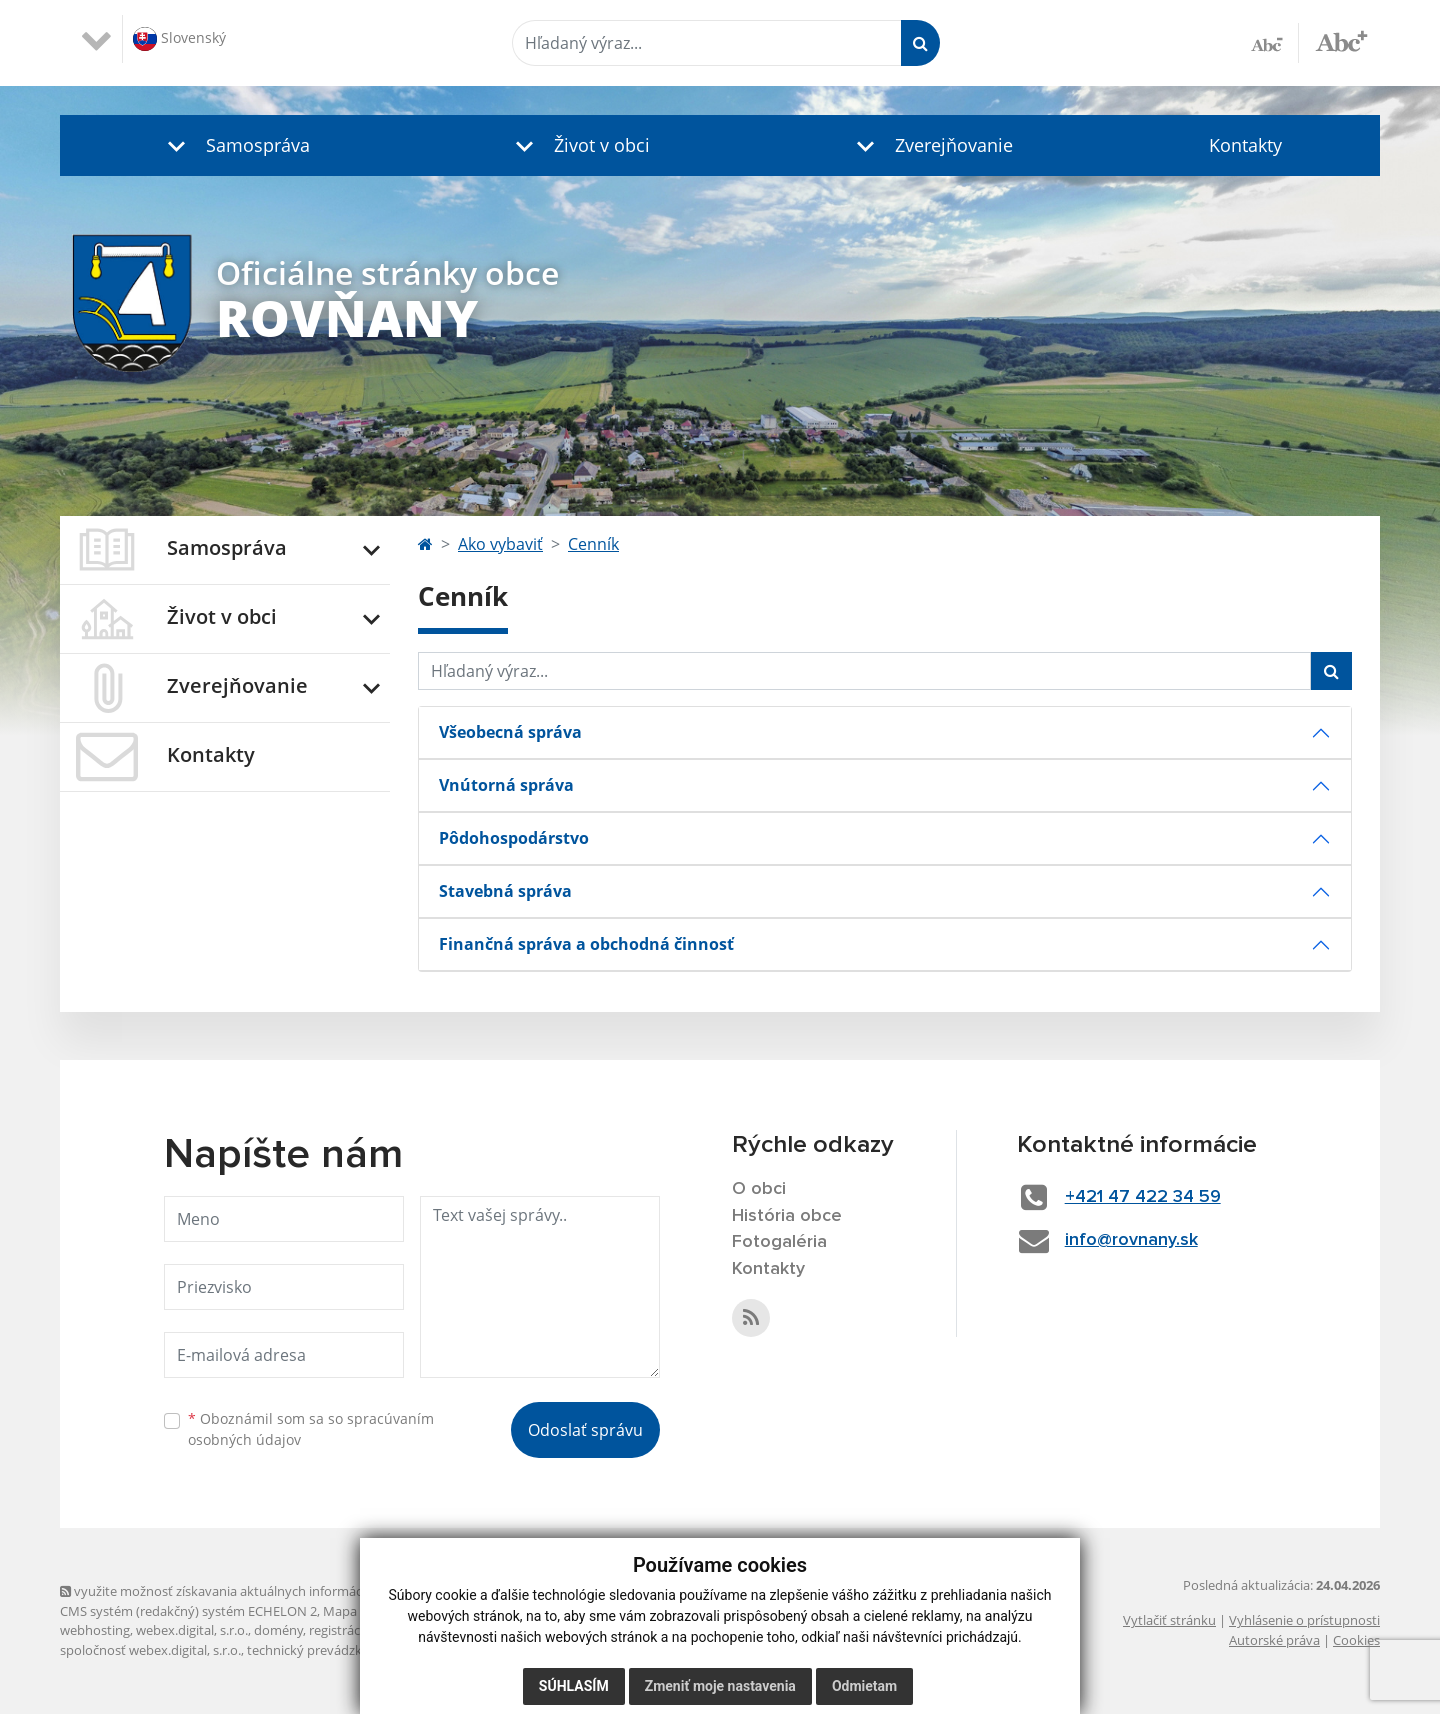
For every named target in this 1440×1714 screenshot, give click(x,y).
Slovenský (179, 39)
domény (278, 1630)
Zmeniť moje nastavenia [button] (720, 1686)
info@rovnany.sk (1131, 1240)
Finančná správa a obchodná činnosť (586, 944)
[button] (234, 145)
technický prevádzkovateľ (323, 1650)
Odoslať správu (585, 1430)
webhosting (95, 1630)
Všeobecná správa (510, 732)
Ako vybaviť (500, 544)
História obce (787, 1216)
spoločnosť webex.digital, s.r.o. (150, 1650)
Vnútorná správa (506, 785)
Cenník (593, 544)
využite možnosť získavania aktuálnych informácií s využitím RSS (258, 1591)
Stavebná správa (505, 891)
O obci (759, 1189)
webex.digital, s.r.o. (192, 1630)
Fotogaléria (779, 1242)
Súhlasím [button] (574, 1686)
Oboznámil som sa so (311, 1429)
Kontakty (1245, 145)
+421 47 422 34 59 (1143, 1197)
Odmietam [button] (864, 1686)
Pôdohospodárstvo (514, 838)
